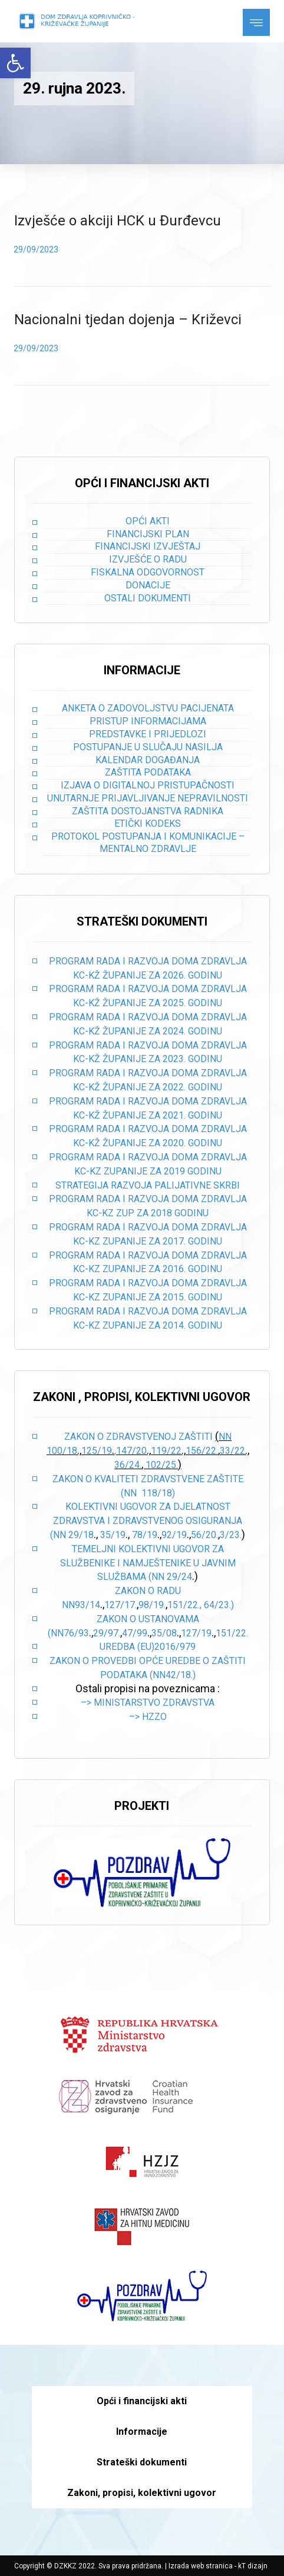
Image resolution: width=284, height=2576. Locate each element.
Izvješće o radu (148, 559)
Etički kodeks (147, 823)
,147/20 (130, 1450)
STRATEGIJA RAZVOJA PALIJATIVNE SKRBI (147, 1185)
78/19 (144, 1534)
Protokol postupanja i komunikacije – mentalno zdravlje (148, 842)
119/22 (166, 1450)
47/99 (134, 1633)
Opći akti (148, 521)
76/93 (76, 1633)
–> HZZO (148, 1716)
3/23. (231, 1534)
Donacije (148, 585)
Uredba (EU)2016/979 (148, 1646)
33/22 (232, 1450)
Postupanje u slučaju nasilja (148, 747)
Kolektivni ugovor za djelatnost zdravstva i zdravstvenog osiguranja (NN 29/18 (146, 1520)
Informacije (141, 2431)
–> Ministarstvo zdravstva (147, 1702)
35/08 (164, 1633)
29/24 (179, 1576)
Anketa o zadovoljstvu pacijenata (148, 708)
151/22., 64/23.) (200, 1604)
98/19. (152, 1604)
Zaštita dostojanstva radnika (147, 811)
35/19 (113, 1534)
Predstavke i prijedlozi (147, 734)
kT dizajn (253, 2566)
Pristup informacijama (148, 721)
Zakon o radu (148, 1590)
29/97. (106, 1633)
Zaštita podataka (148, 772)
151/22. (232, 1633)
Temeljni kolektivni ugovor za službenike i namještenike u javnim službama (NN (148, 1563)
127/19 (196, 1633)
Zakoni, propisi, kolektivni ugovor (141, 2492)
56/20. (204, 1534)
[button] (15, 63)
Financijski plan (148, 534)
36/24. (127, 1464)
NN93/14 (81, 1604)
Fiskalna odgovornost (147, 572)
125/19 (96, 1450)
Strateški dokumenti (142, 2462)
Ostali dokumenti (147, 598)
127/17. (120, 1604)
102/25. (162, 1464)
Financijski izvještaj (147, 546)
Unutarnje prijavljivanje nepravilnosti (147, 798)
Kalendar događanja (147, 760)
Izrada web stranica (201, 2566)
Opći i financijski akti (142, 2401)
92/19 (174, 1534)
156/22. (202, 1450)
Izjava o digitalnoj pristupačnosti (148, 785)
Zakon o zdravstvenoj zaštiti (139, 1436)
